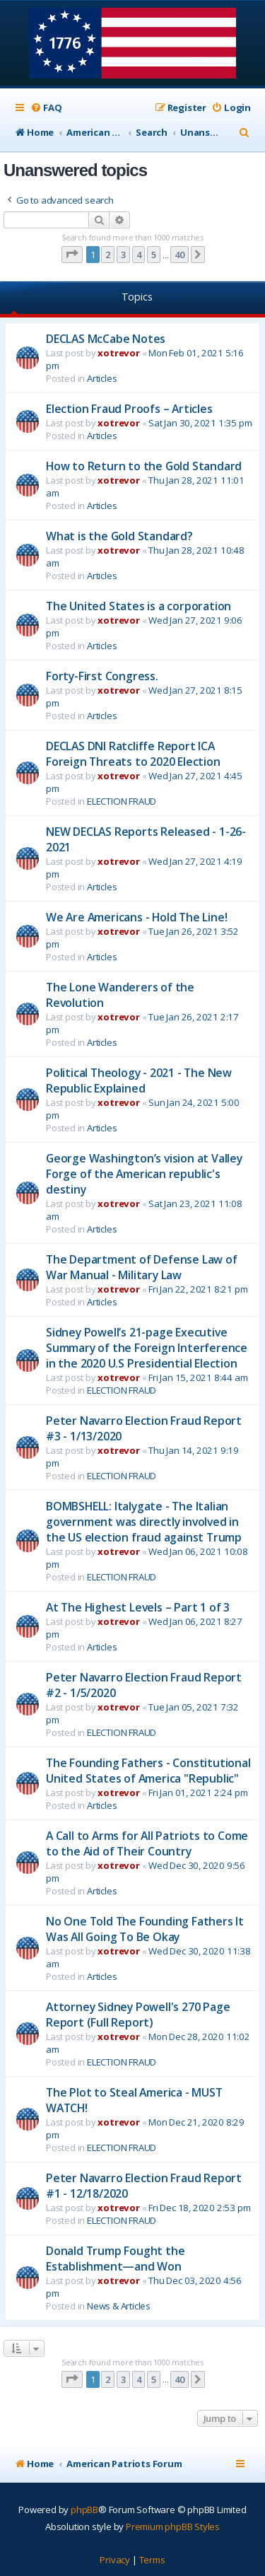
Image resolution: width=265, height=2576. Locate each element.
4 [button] (138, 254)
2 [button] (107, 254)
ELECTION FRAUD (121, 801)
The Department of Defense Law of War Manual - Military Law (141, 1267)
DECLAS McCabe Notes (105, 338)
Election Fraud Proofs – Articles (129, 408)
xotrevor (118, 352)
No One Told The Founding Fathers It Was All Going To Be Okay (145, 1929)
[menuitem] (45, 108)
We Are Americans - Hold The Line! (136, 917)
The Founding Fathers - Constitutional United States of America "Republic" (148, 1770)
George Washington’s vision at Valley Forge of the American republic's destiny (144, 1173)
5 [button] (153, 254)
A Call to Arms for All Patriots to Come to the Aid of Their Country (147, 1843)
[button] (72, 254)
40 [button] (179, 254)
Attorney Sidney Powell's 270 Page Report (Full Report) (138, 2014)
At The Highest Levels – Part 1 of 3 (138, 1607)
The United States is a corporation (138, 606)
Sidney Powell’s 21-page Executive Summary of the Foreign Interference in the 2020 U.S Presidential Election (146, 1347)
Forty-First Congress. (102, 676)
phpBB (84, 2509)
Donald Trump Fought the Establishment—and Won (115, 2258)
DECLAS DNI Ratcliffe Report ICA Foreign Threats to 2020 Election (133, 753)
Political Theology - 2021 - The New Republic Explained (139, 1080)
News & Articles (119, 2306)
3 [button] (123, 254)
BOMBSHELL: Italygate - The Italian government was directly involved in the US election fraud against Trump (144, 1521)
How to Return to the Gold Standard (144, 466)
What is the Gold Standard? (119, 536)
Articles (102, 378)
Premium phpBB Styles (173, 2526)
